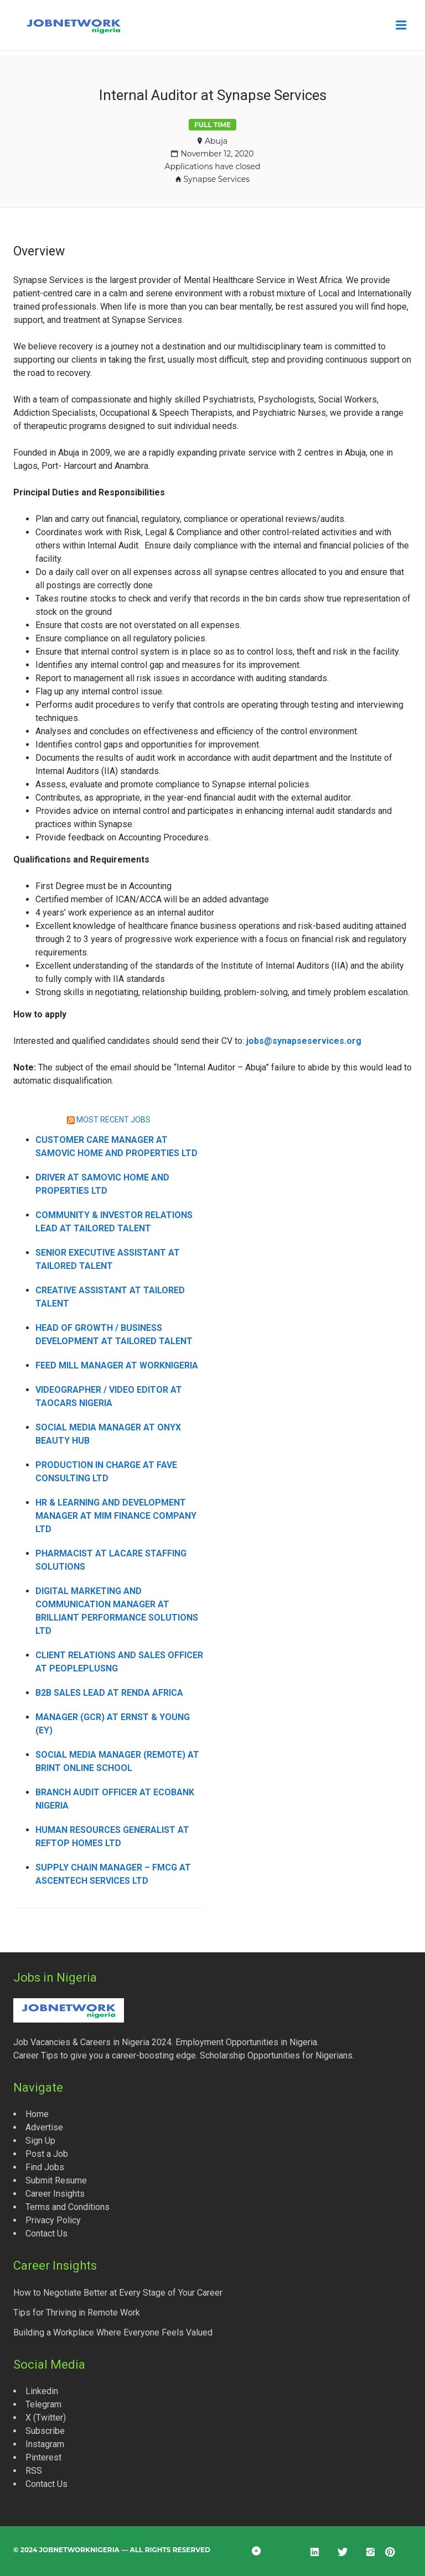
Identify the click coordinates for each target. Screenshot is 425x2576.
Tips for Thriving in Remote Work (76, 2312)
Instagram (44, 2444)
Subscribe (45, 2431)
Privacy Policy (53, 2220)
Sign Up (40, 2140)
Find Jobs (44, 2167)
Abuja (216, 141)
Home (37, 2114)
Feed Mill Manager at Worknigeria (116, 1365)
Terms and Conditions (67, 2207)
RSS (33, 2470)
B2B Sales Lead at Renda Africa (109, 1692)
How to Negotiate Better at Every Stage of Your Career (117, 2292)
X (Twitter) (45, 2417)
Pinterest (43, 2457)
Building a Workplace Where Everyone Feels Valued (112, 2332)
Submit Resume (56, 2180)
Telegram (43, 2404)
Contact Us (46, 2233)
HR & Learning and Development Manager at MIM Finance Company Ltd (115, 1515)
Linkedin (41, 2391)
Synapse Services (217, 179)
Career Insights (55, 2193)
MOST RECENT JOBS (113, 1119)
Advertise (44, 2127)
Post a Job (46, 2154)
